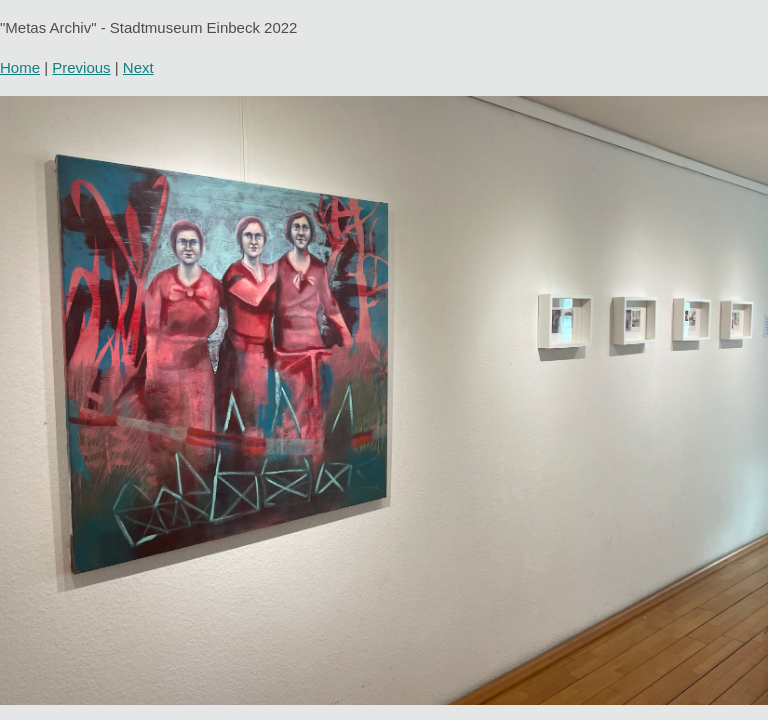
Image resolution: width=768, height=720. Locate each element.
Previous (81, 67)
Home (20, 67)
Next (138, 67)
